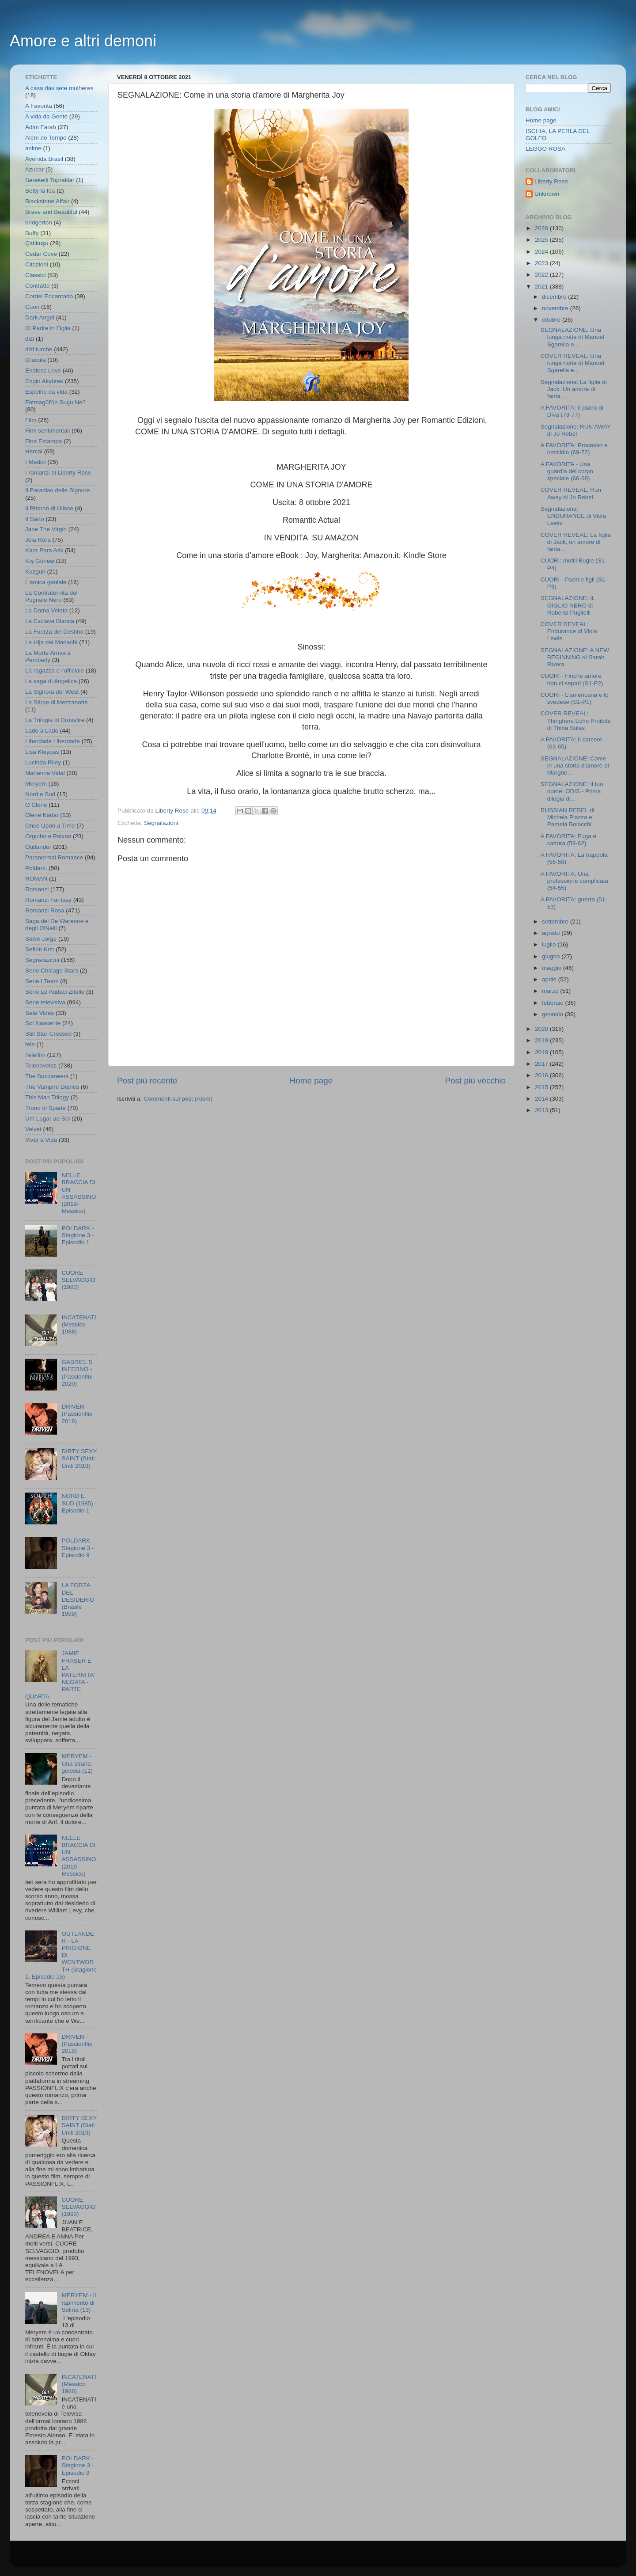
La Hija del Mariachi (51, 642)
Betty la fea (40, 190)
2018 (542, 1052)
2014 (542, 1098)
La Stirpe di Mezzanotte (56, 702)
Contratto (37, 285)
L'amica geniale (45, 582)
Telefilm (35, 1055)
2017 (542, 1063)
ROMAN (36, 878)
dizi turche (39, 349)
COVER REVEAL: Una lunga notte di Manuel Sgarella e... (572, 363)
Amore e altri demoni (83, 41)
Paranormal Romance (54, 857)
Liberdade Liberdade (52, 741)
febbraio (553, 1002)
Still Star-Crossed (48, 1033)
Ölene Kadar (42, 815)
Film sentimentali (47, 430)
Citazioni (36, 264)
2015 (542, 1087)
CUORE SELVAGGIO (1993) (78, 1279)
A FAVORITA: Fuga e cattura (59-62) (568, 840)
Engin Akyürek (44, 381)
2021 (542, 286)
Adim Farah (40, 127)
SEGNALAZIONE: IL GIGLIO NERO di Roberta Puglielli (568, 605)
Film (31, 420)
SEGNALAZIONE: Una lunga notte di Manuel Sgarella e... (572, 337)
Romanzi (37, 889)
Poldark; (36, 868)
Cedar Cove (41, 254)
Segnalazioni (161, 823)
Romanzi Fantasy (48, 900)
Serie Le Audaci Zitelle (54, 991)
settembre (556, 921)
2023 (542, 263)
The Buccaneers (46, 1076)
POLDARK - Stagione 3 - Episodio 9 (77, 1547)
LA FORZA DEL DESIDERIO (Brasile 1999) (77, 1599)
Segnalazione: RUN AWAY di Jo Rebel (576, 430)
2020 (542, 1029)
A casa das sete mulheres (59, 88)
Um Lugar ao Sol (47, 1118)
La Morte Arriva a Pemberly (48, 656)
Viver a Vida (41, 1139)
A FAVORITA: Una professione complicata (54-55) (574, 880)
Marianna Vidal (45, 773)
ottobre (552, 319)
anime (33, 148)
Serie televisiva (45, 1002)
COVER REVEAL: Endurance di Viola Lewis (569, 631)
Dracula (35, 360)
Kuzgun (35, 571)
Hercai (33, 451)
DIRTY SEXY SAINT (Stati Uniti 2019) (79, 1458)
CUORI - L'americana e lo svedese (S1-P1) (575, 698)
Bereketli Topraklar (50, 180)
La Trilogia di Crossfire (54, 720)
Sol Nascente (43, 1023)
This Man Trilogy (47, 1097)
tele (30, 1044)
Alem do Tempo (46, 137)
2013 (542, 1110)
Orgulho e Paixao (48, 836)
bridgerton (38, 222)
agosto (551, 933)
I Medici (35, 462)
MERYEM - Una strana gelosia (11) (77, 1763)
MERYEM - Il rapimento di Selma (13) (78, 2302)
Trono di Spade (45, 1108)
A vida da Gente (46, 116)
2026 (542, 228)
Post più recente (147, 1080)
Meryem (36, 783)
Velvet (33, 1129)
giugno (551, 956)
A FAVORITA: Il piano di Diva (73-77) (572, 411)
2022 (542, 274)
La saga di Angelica (51, 681)
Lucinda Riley (43, 762)
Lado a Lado (41, 730)
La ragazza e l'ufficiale (54, 670)
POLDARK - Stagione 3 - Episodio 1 (77, 1235)
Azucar (34, 169)
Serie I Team (42, 981)
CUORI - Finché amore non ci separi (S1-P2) (572, 679)
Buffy (32, 233)
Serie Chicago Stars (51, 970)
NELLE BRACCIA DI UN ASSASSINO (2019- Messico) (78, 1193)
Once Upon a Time (50, 825)
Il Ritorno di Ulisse (49, 508)
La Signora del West (52, 691)
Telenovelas (41, 1065)
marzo (551, 991)
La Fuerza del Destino (54, 631)
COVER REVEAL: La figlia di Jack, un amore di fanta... (576, 542)
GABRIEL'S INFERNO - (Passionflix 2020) (76, 1373)
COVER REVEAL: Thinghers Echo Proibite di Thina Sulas (576, 720)
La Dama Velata (46, 610)
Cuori (32, 307)
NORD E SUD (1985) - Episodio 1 (79, 1503)
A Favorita (38, 106)
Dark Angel (39, 317)
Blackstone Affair (47, 201)
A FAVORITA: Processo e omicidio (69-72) (574, 449)
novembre (556, 308)
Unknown (546, 193)
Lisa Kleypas (42, 751)
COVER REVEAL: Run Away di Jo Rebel (571, 493)
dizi (29, 338)
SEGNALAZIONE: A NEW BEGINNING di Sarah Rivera (575, 657)
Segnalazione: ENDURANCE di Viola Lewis (573, 515)
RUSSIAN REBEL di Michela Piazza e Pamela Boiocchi (567, 817)
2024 (542, 251)
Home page (311, 1080)
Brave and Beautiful (51, 212)
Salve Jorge (41, 938)
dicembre (555, 296)
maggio (552, 968)
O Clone (36, 805)
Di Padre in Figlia (48, 328)
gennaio (553, 1014)
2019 (542, 1040)
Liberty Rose (551, 181)
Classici (35, 275)
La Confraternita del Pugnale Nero (51, 596)
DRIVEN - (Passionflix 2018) (76, 1413)
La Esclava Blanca (49, 621)
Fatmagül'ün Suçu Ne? (55, 402)
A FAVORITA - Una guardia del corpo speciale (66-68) (567, 471)
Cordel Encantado (49, 296)
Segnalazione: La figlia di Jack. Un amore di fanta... (574, 389)
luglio (549, 944)
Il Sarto (34, 519)
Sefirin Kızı (39, 949)
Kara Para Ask (44, 550)
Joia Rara (38, 539)
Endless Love (43, 370)
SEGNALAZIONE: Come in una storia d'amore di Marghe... (575, 765)
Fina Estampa (43, 441)
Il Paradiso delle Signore (57, 490)
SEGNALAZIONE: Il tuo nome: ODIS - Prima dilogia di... (572, 791)
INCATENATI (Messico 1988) (78, 1324)
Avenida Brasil (44, 159)
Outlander (38, 846)
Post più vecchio (475, 1080)
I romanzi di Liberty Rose (58, 472)
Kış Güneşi (39, 561)
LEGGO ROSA (545, 148)
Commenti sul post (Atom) (178, 1098)
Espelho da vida (46, 391)
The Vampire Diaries (52, 1086)
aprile (550, 979)
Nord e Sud (40, 794)
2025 (542, 239)
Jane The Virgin (46, 529)
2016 (542, 1075)
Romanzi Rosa (44, 910)
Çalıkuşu (37, 243)
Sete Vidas (39, 1013)
